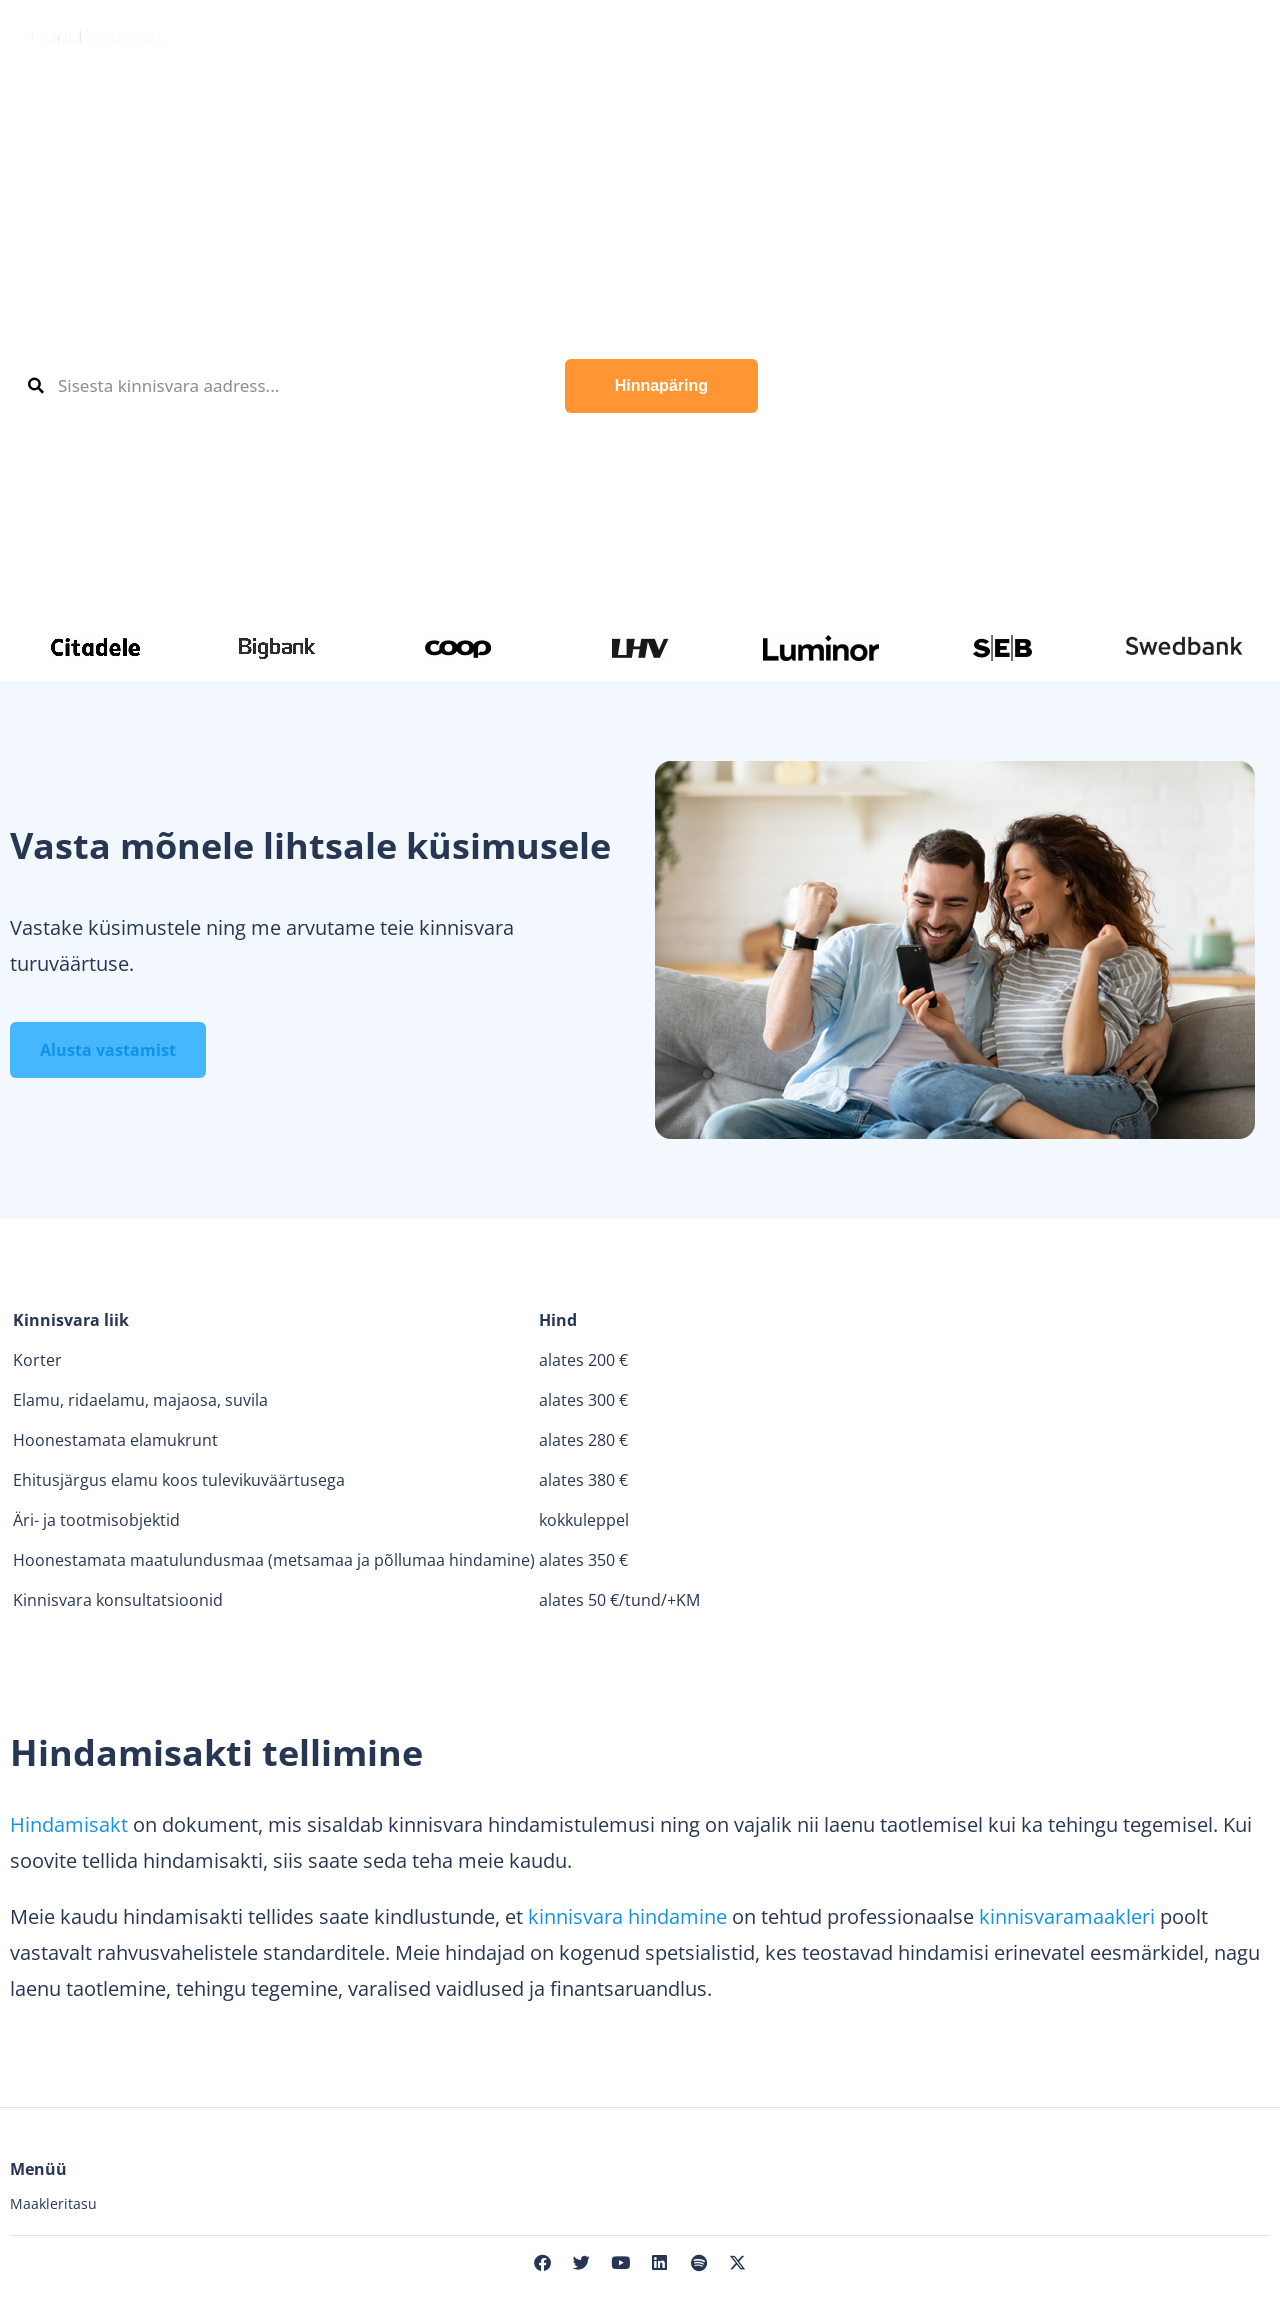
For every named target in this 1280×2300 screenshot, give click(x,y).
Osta (238, 35)
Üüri (417, 35)
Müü (333, 35)
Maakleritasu (53, 2203)
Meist (1041, 35)
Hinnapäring (661, 385)
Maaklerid (627, 35)
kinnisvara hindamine (627, 1916)
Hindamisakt (69, 1824)
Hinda (506, 35)
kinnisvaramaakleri (1067, 1916)
